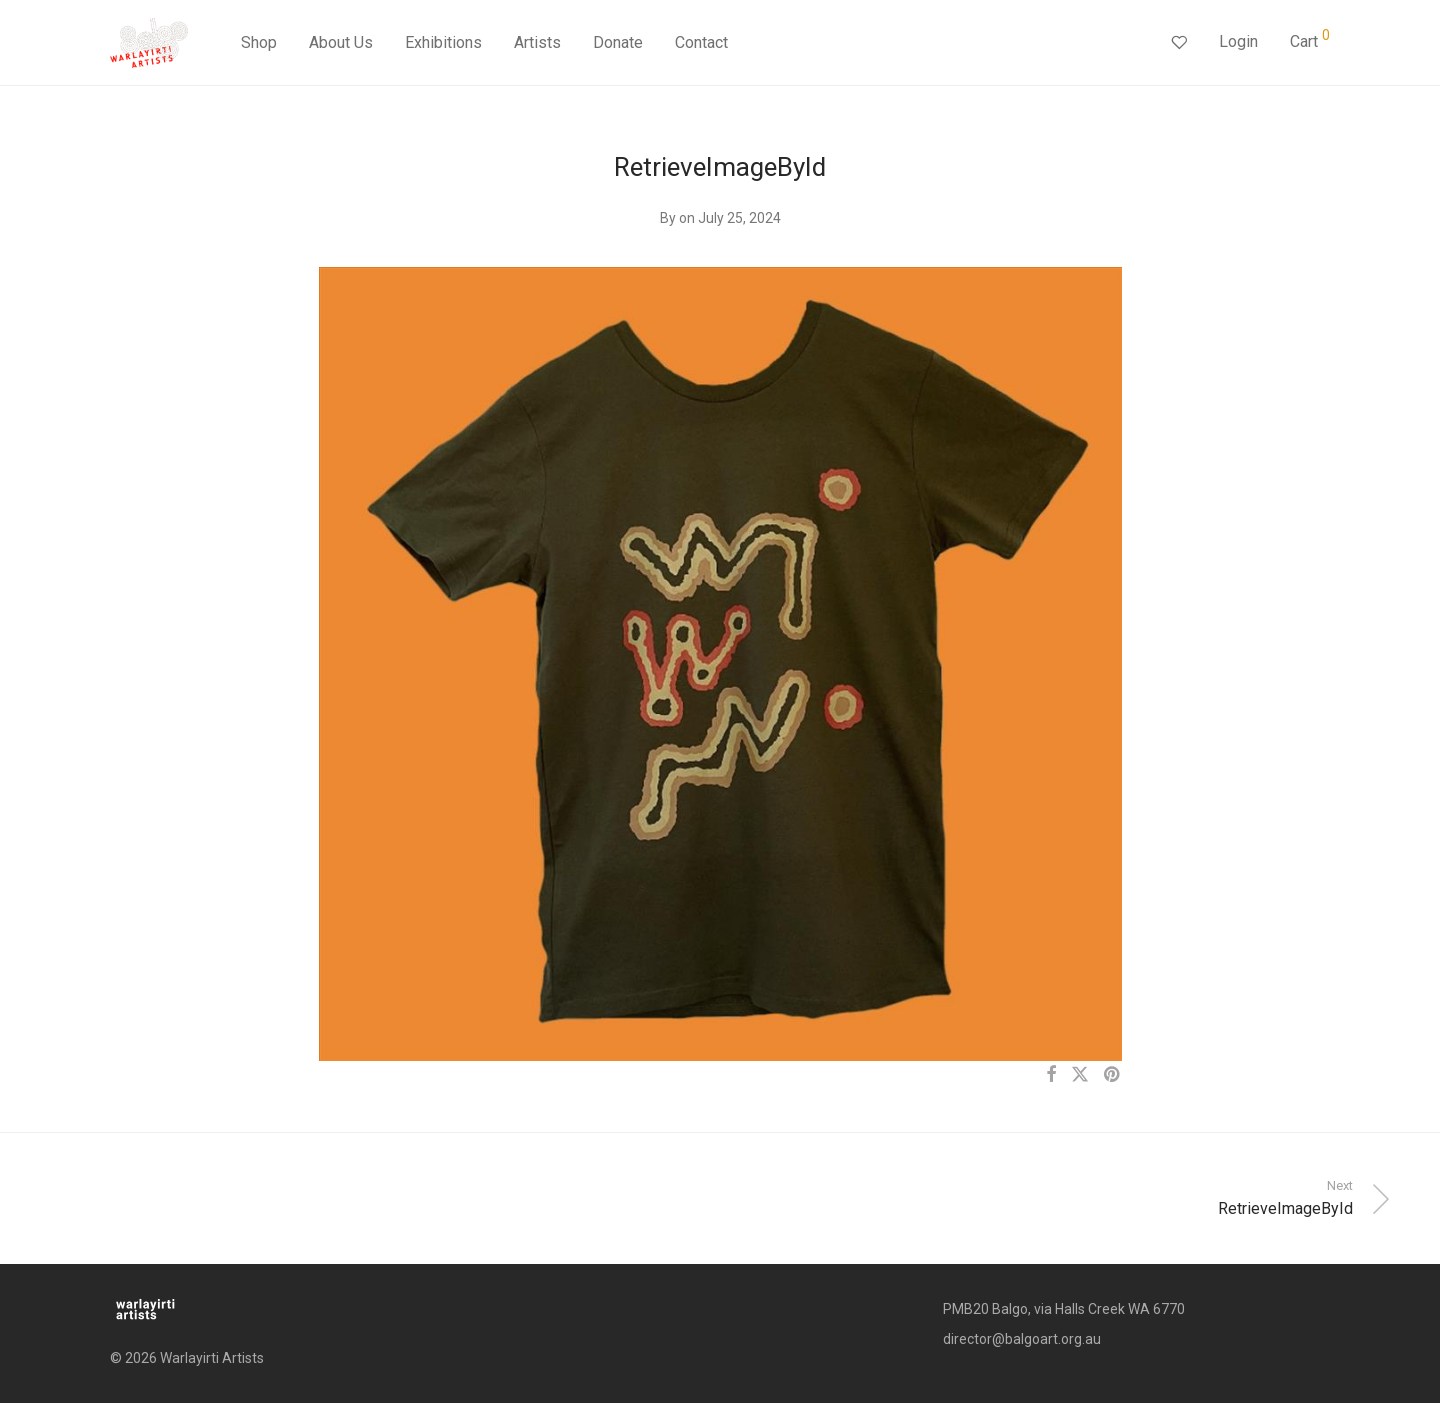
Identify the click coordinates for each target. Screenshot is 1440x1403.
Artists (537, 42)
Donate (618, 42)
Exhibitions (443, 42)
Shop (259, 42)
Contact (701, 42)
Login (1238, 41)
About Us (341, 42)
